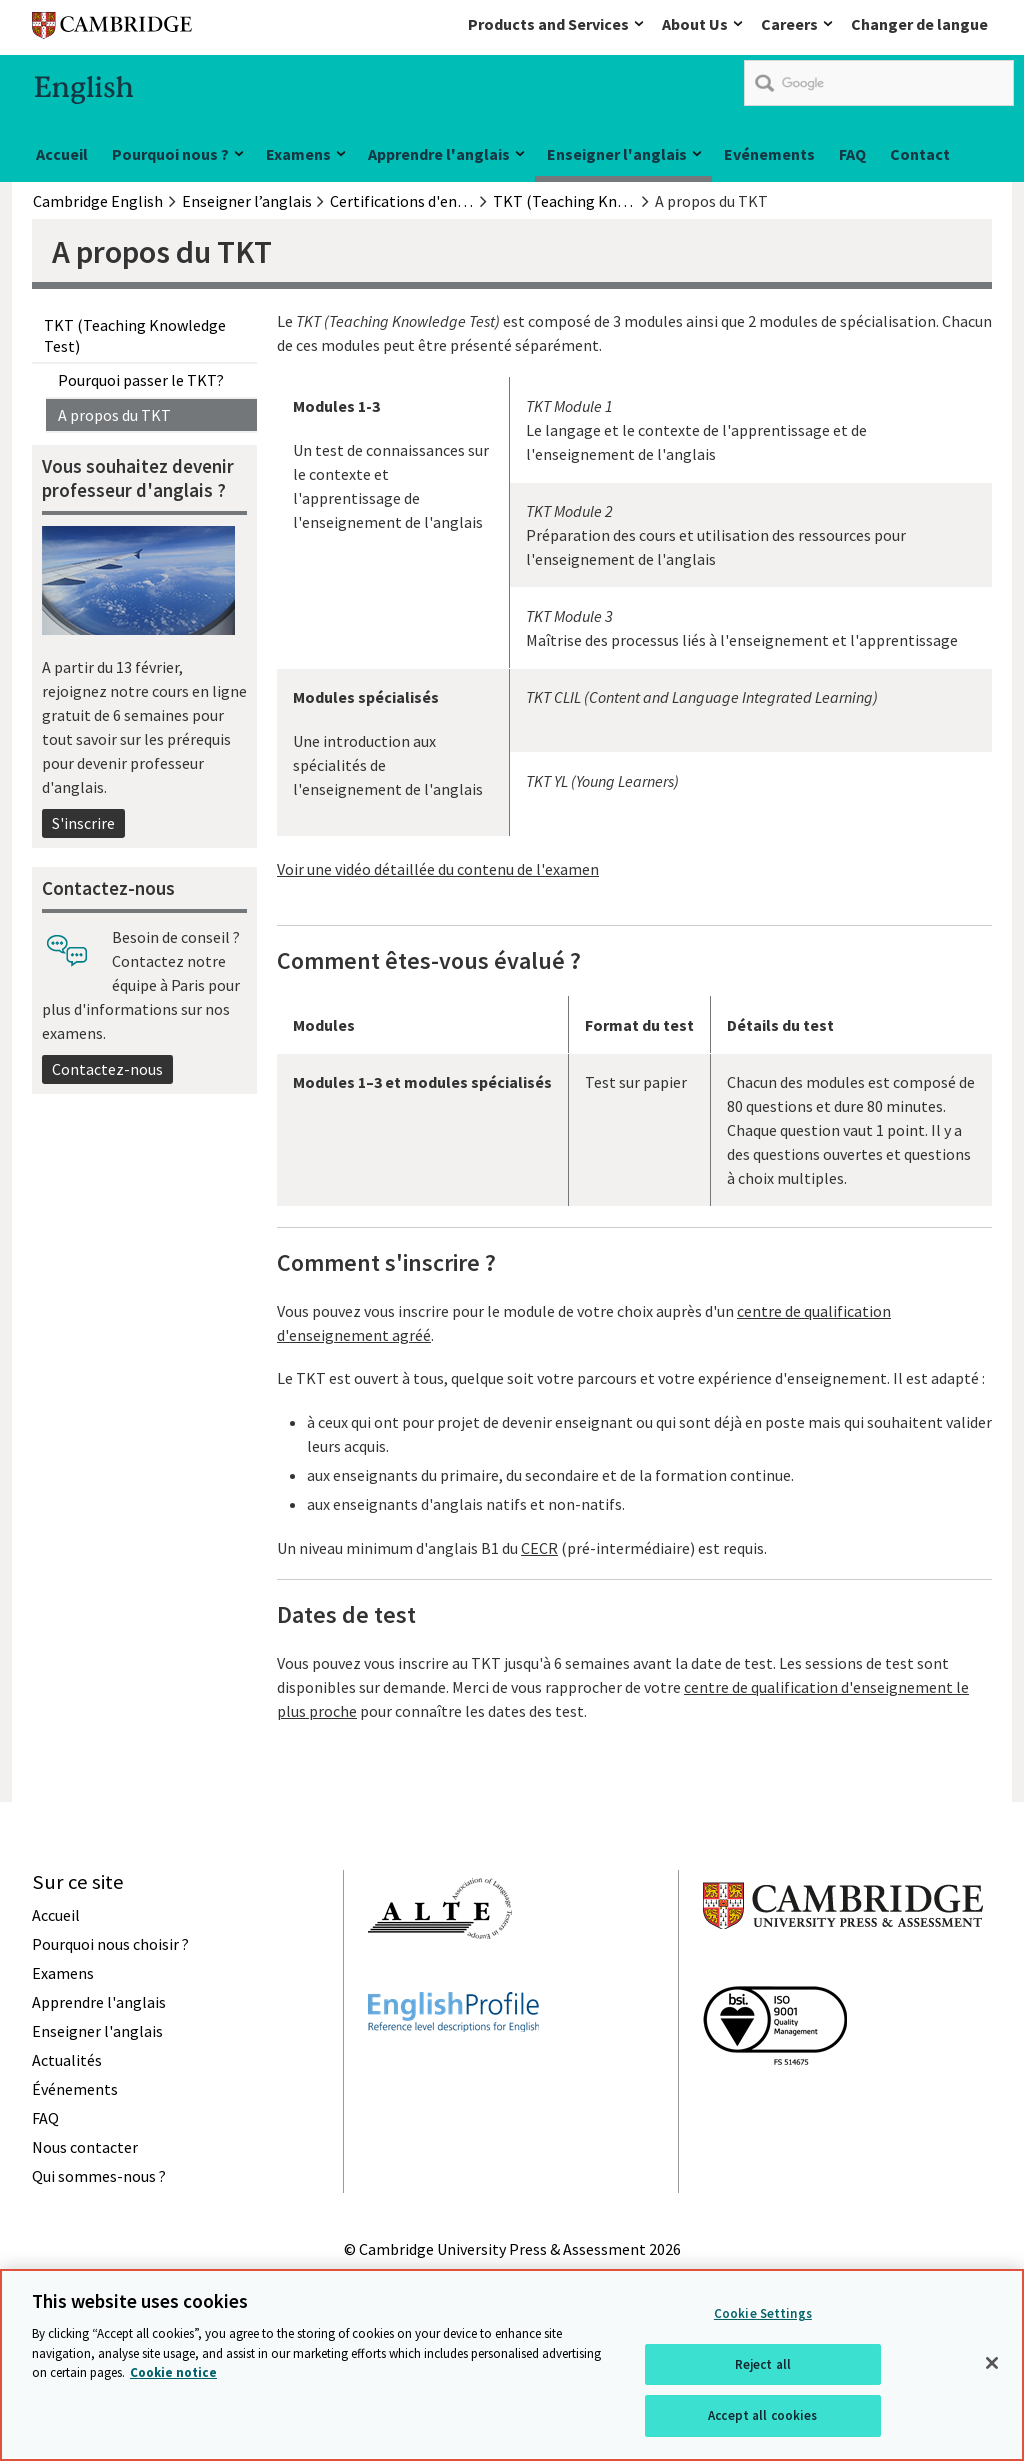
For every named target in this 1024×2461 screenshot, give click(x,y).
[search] (879, 83)
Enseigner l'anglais (617, 154)
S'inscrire (83, 823)
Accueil (62, 154)
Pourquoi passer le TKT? (141, 380)
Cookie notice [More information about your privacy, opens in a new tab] (173, 2375)
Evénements (769, 154)
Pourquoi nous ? (170, 154)
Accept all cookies (762, 2418)
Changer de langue (919, 24)
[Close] (992, 2366)
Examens (298, 154)
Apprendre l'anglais (439, 154)
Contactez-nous (107, 1069)
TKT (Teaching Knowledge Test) (135, 335)
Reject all (763, 2367)
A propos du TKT (114, 415)
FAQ (852, 154)
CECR (539, 1548)
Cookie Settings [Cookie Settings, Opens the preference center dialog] (763, 2316)
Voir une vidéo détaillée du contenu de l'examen (438, 869)
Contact (920, 154)
